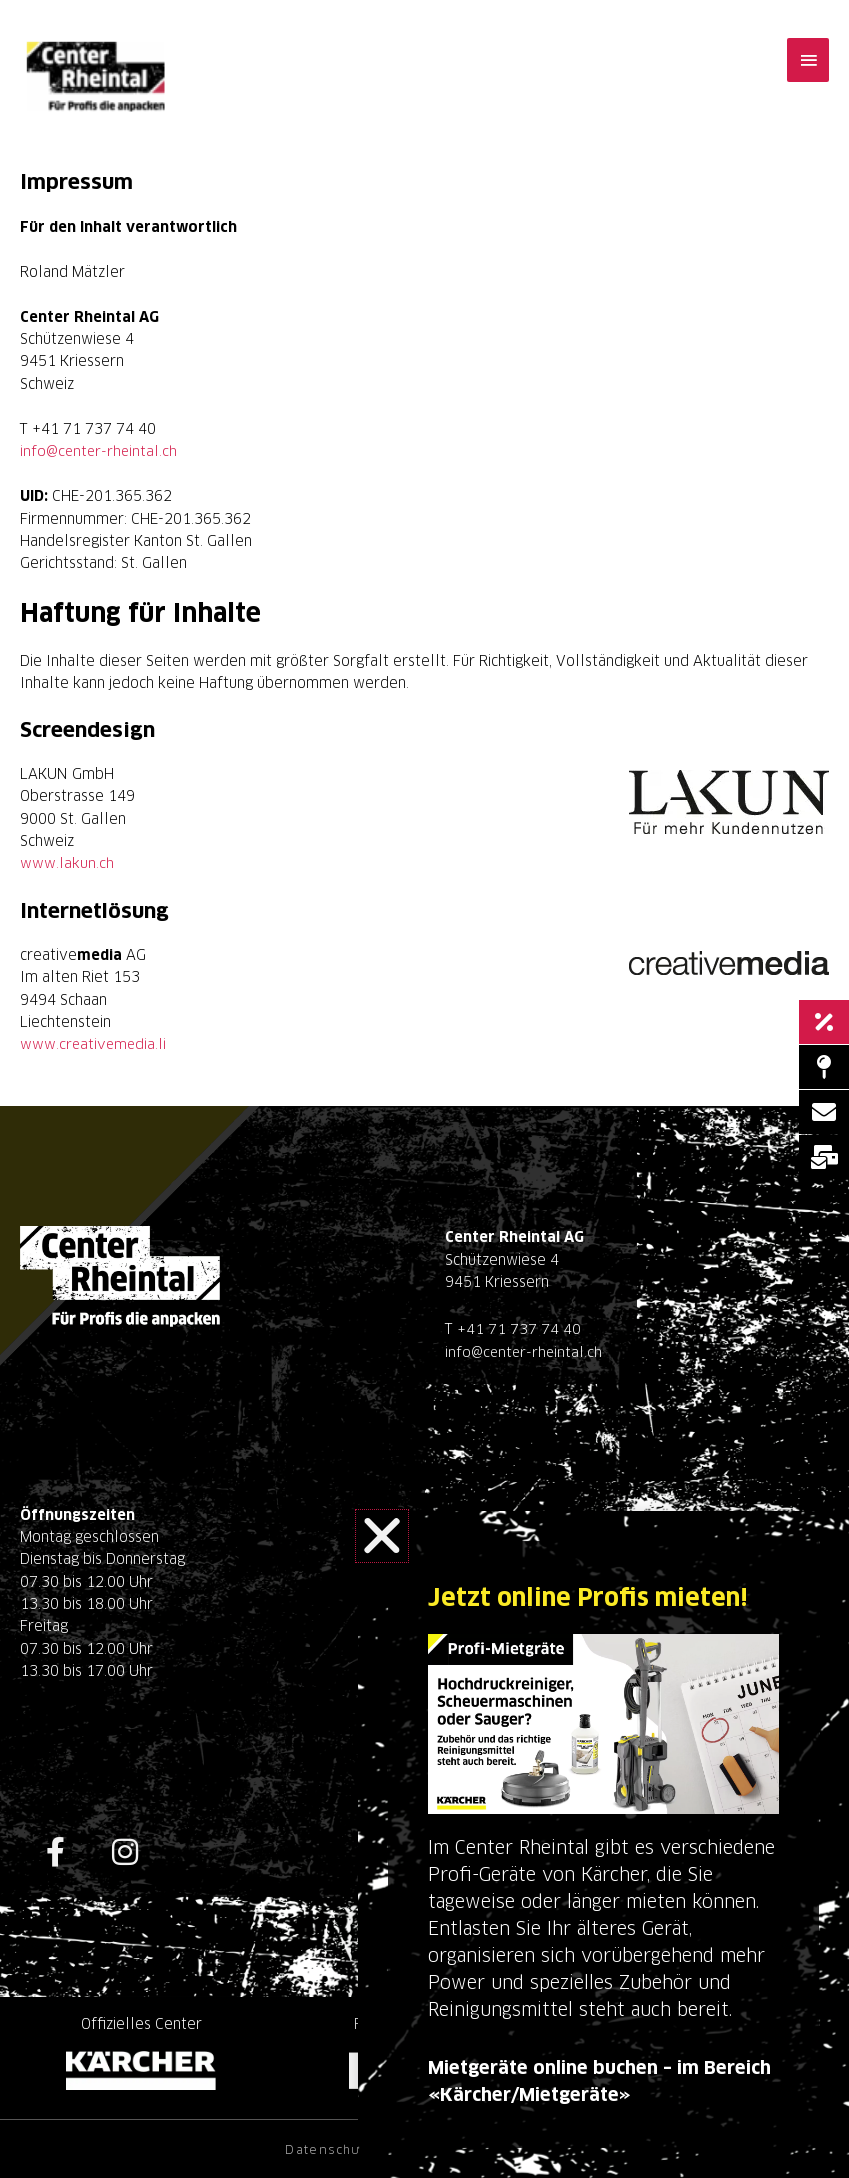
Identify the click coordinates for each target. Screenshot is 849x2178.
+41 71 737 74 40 (519, 1327)
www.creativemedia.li (94, 1043)
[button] (382, 1537)
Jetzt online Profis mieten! (596, 1598)
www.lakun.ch (67, 863)
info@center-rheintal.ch (100, 451)
